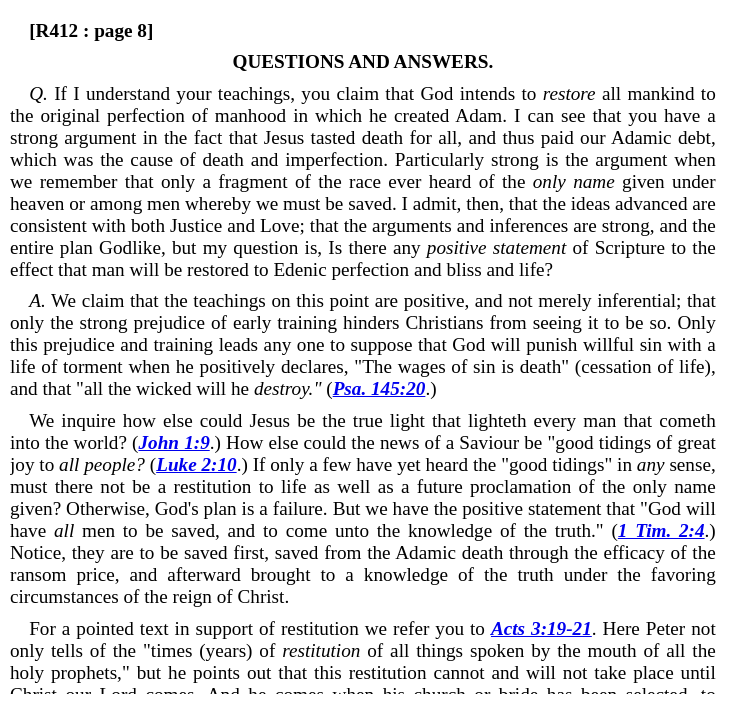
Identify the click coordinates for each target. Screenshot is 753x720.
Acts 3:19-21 (541, 628)
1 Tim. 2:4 (661, 530)
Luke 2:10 (196, 464)
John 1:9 (173, 442)
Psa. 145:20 (379, 388)
